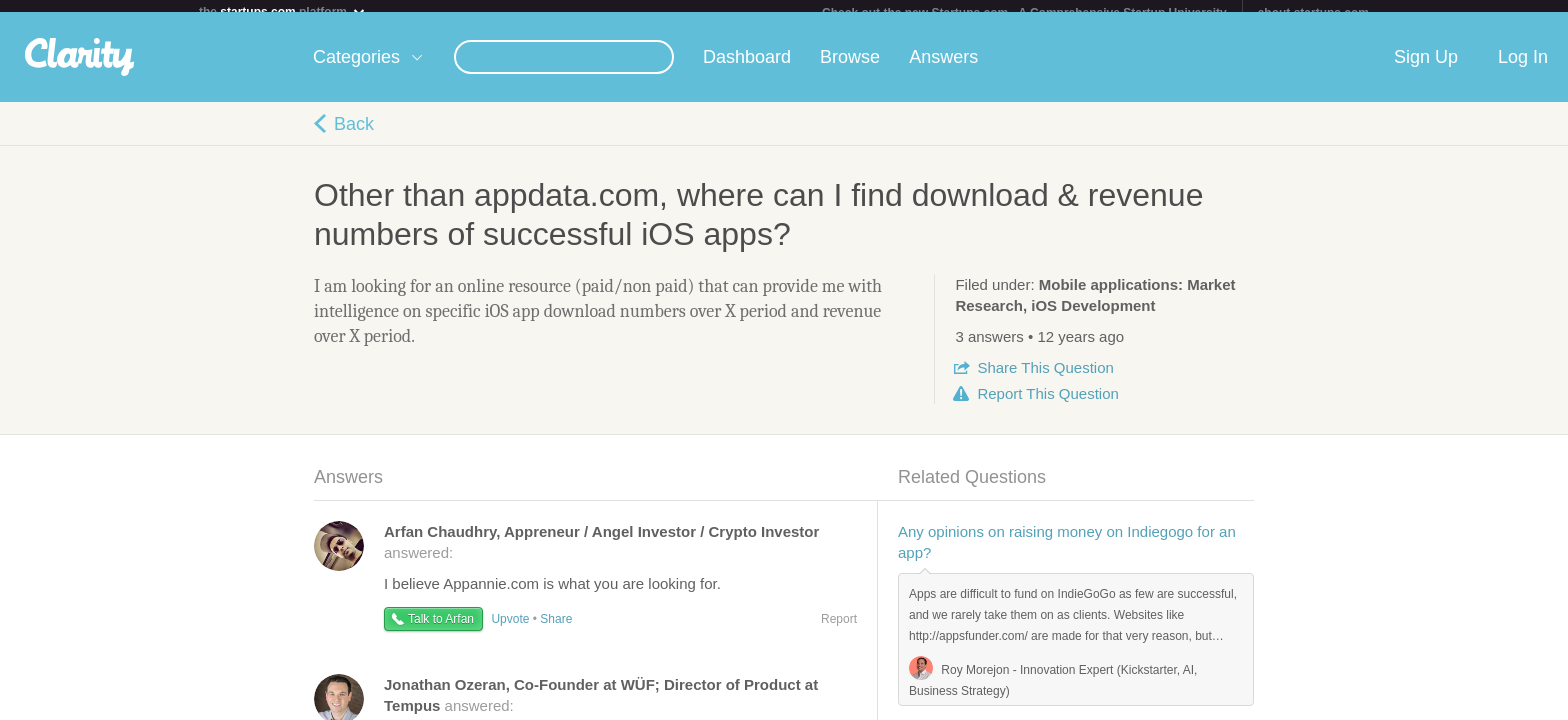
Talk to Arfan (441, 631)
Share (1045, 379)
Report (1047, 405)
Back (354, 136)
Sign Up (1426, 69)
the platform (283, 11)
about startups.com (1313, 13)
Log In (1523, 69)
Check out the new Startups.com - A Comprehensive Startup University (1024, 13)
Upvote (510, 631)
